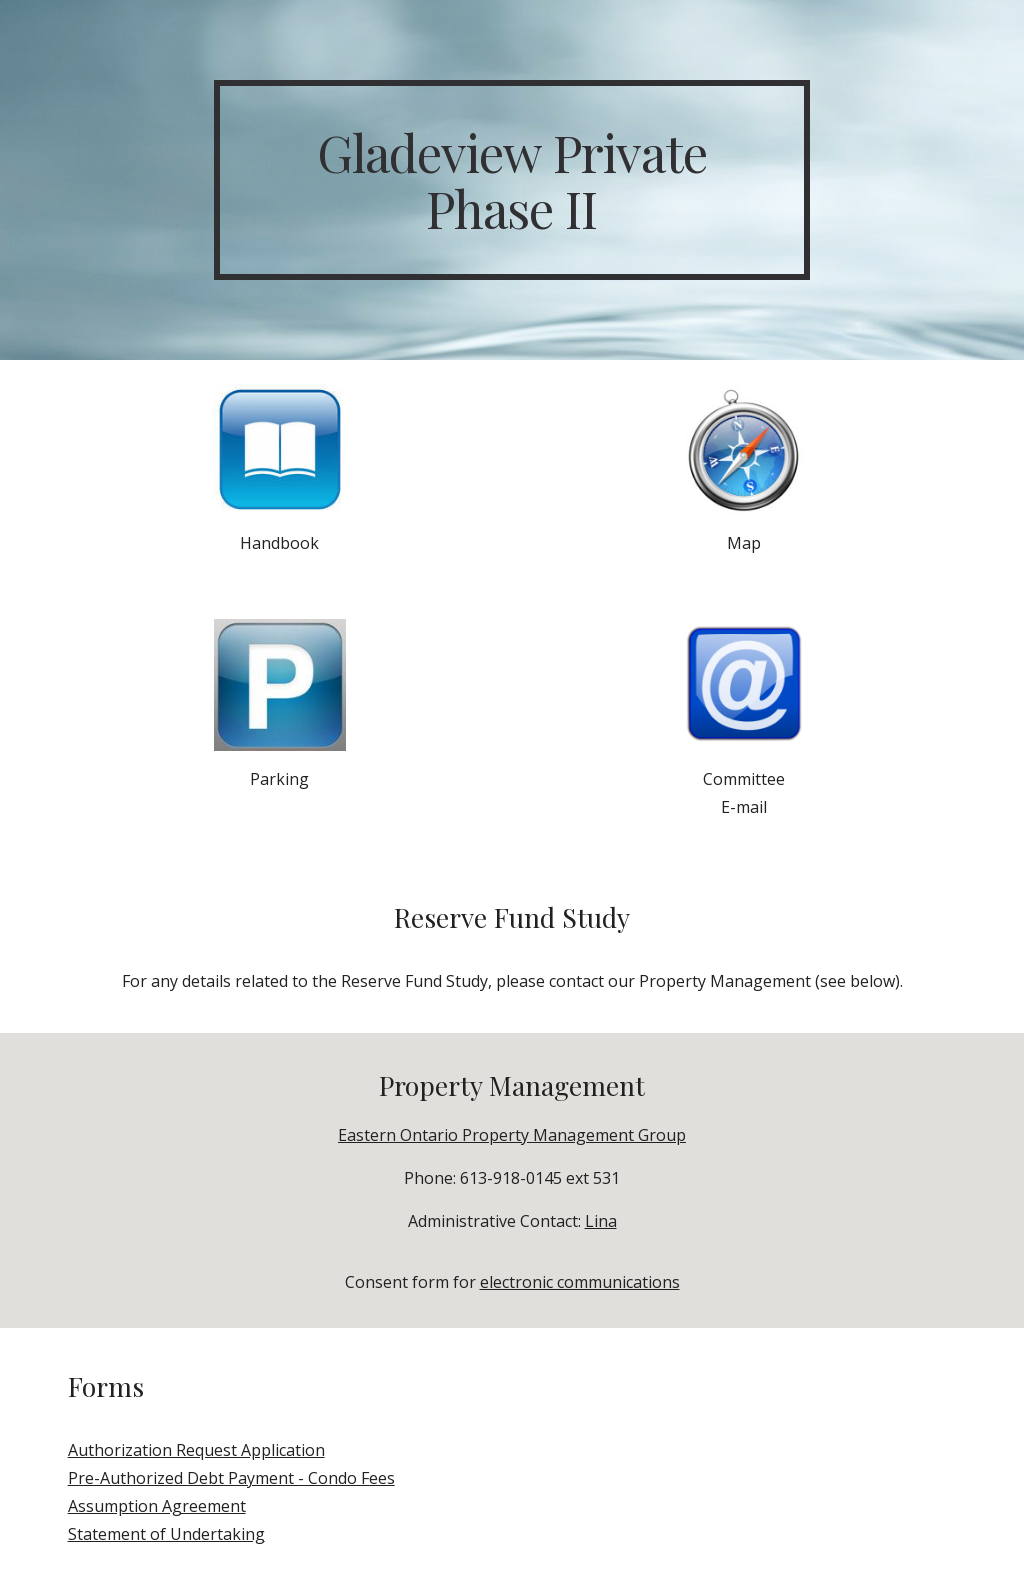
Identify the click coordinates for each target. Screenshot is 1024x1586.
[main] (511, 180)
